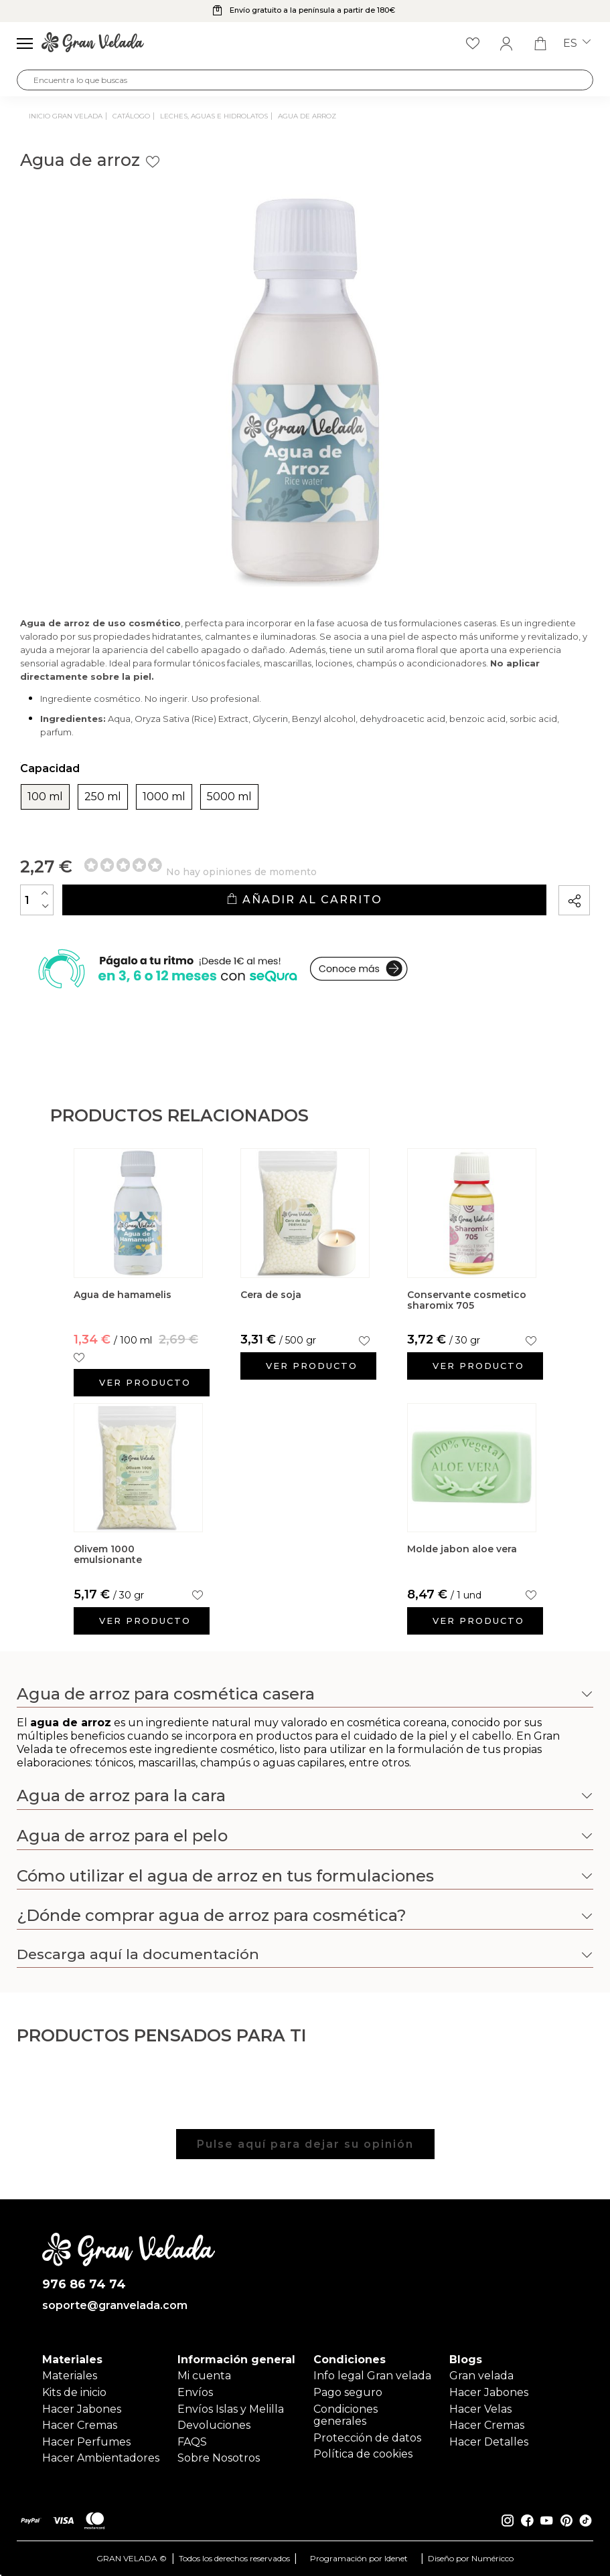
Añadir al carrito (304, 899)
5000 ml (229, 797)
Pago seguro (347, 2392)
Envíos (195, 2392)
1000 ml (164, 797)
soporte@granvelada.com (114, 2306)
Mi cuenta (204, 2375)
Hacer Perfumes (86, 2441)
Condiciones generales (345, 2415)
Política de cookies (362, 2454)
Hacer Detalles (488, 2441)
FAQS (192, 2441)
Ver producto (145, 1382)
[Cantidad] (37, 900)
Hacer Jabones (81, 2409)
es (577, 43)
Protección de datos (367, 2437)
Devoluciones (213, 2425)
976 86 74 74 (84, 2285)
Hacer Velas (480, 2409)
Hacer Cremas (79, 2425)
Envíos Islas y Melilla (230, 2409)
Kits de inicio (74, 2392)
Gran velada (481, 2375)
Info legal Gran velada (372, 2375)
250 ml (102, 797)
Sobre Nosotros (218, 2458)
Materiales (69, 2375)
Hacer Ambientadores (100, 2458)
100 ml (45, 797)
